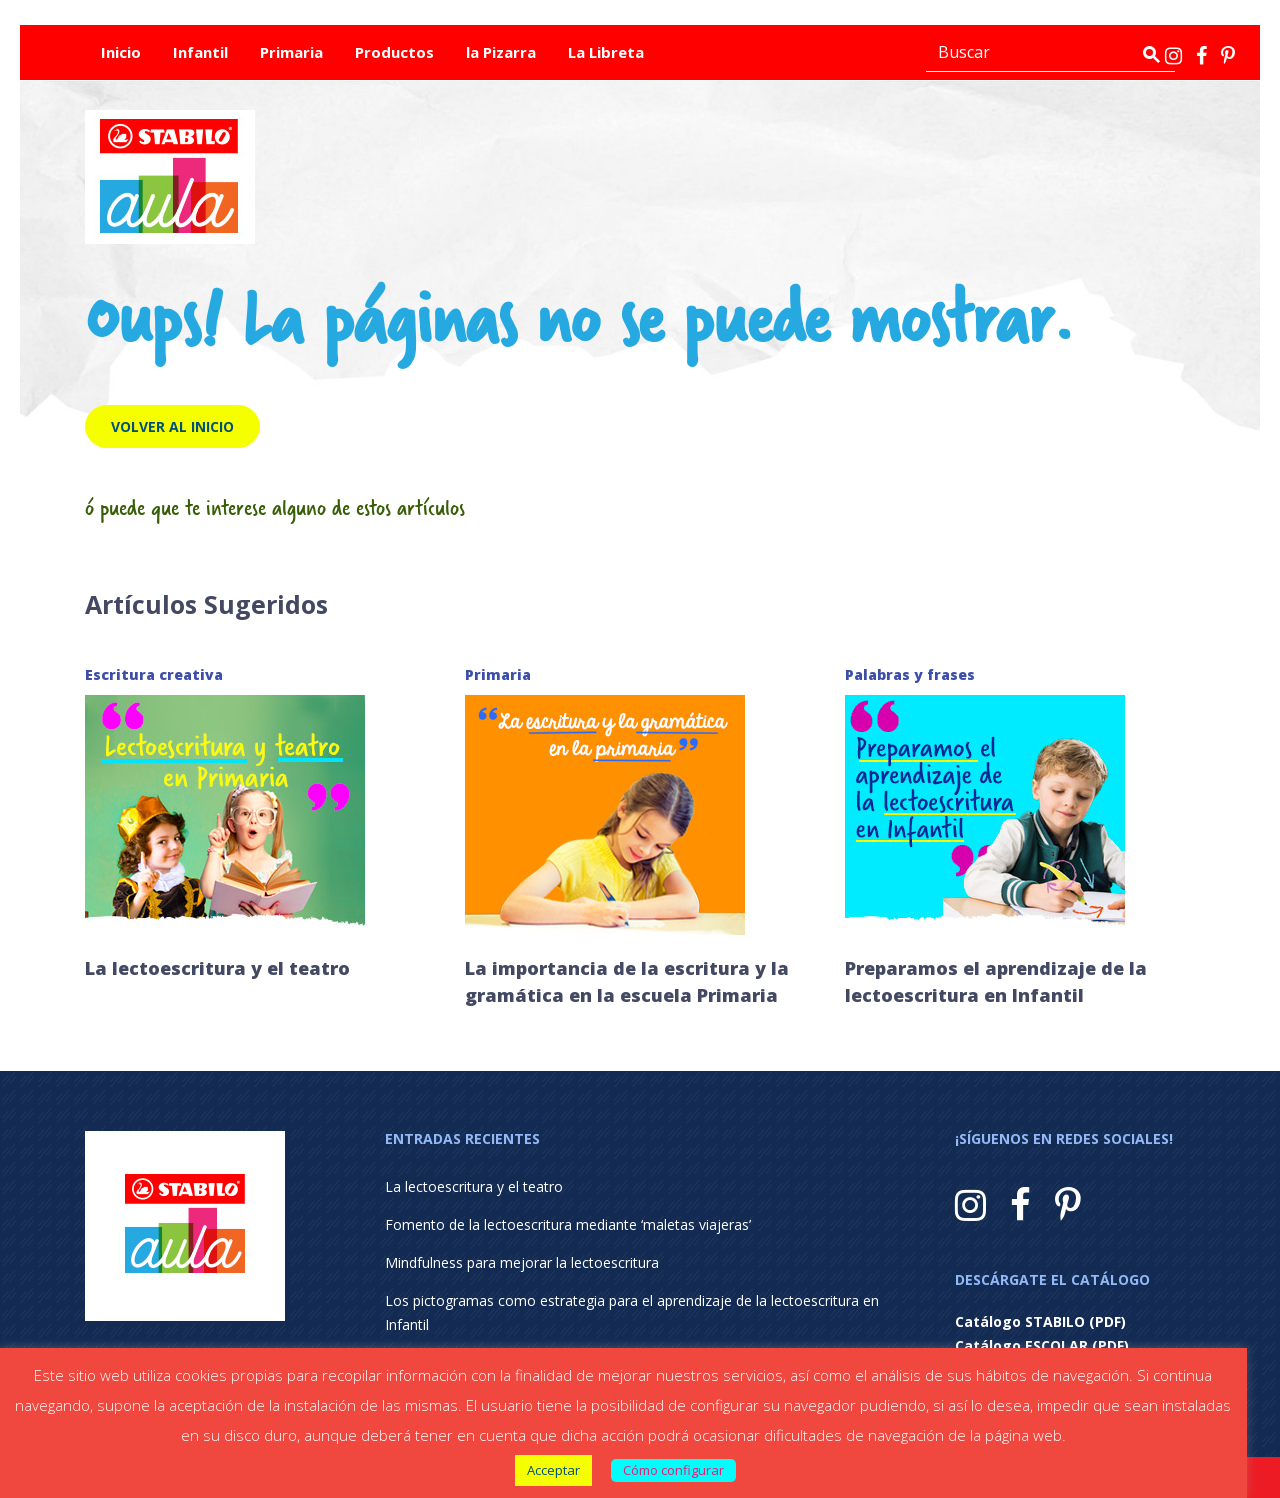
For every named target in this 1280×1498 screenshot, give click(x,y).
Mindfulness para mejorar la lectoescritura (522, 1262)
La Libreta (606, 52)
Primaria (291, 52)
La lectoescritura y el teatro (217, 968)
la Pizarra (501, 52)
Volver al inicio (172, 426)
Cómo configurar (673, 1470)
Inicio (121, 52)
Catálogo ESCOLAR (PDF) (1042, 1345)
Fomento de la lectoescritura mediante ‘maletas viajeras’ (568, 1224)
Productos (394, 52)
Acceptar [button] (553, 1470)
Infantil (200, 52)
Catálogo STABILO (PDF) (1040, 1321)
